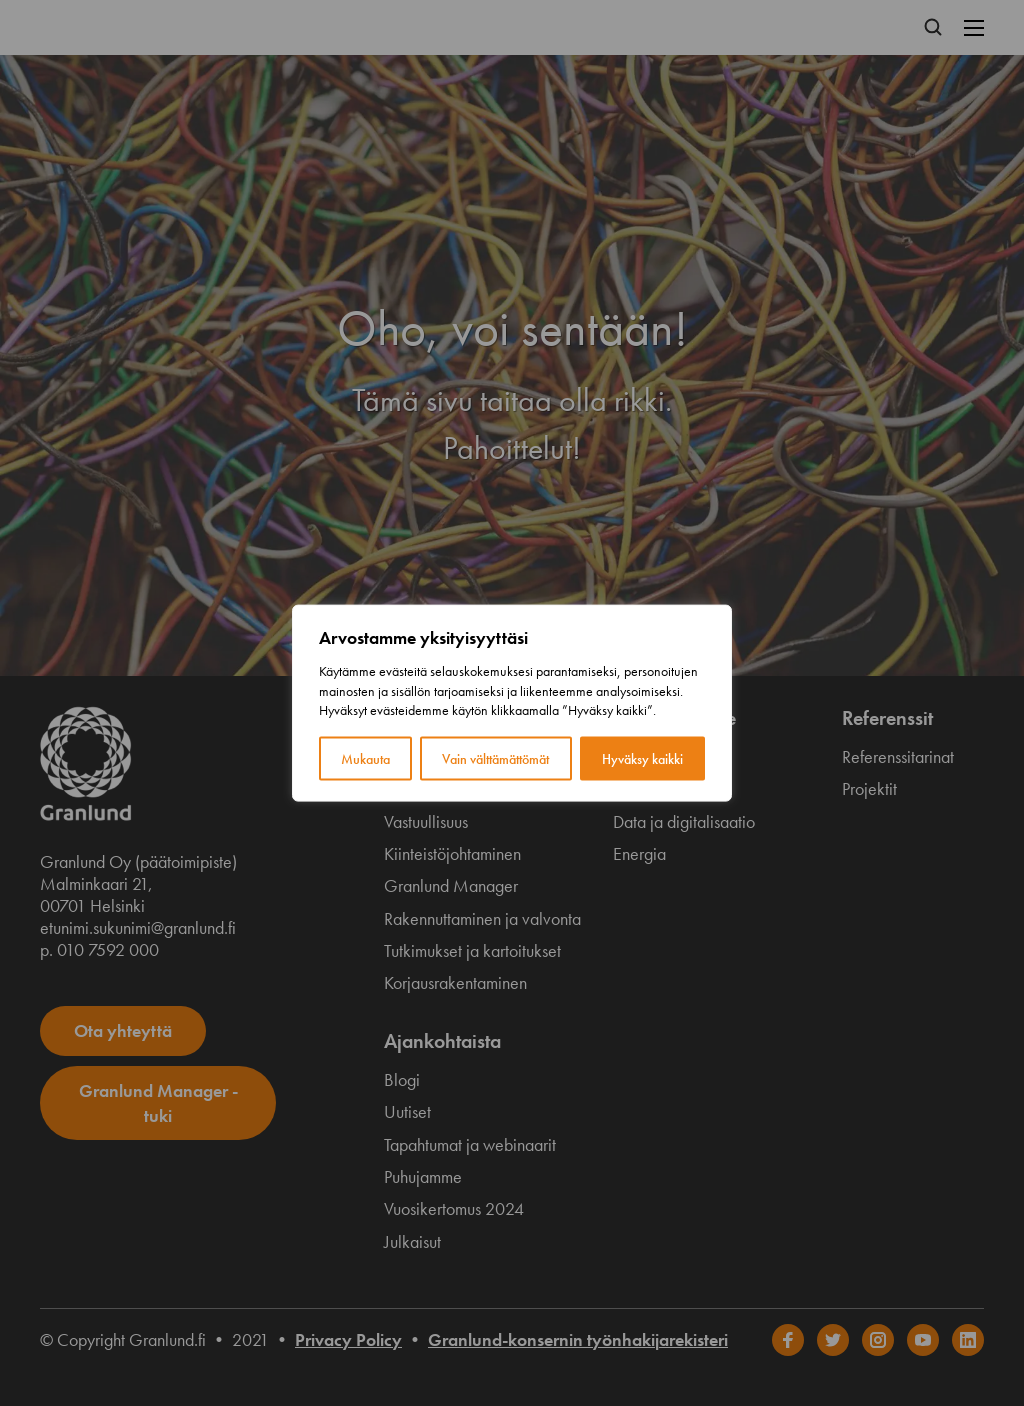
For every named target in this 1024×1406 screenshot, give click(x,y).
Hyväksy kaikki (642, 758)
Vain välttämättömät (495, 758)
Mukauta (365, 758)
